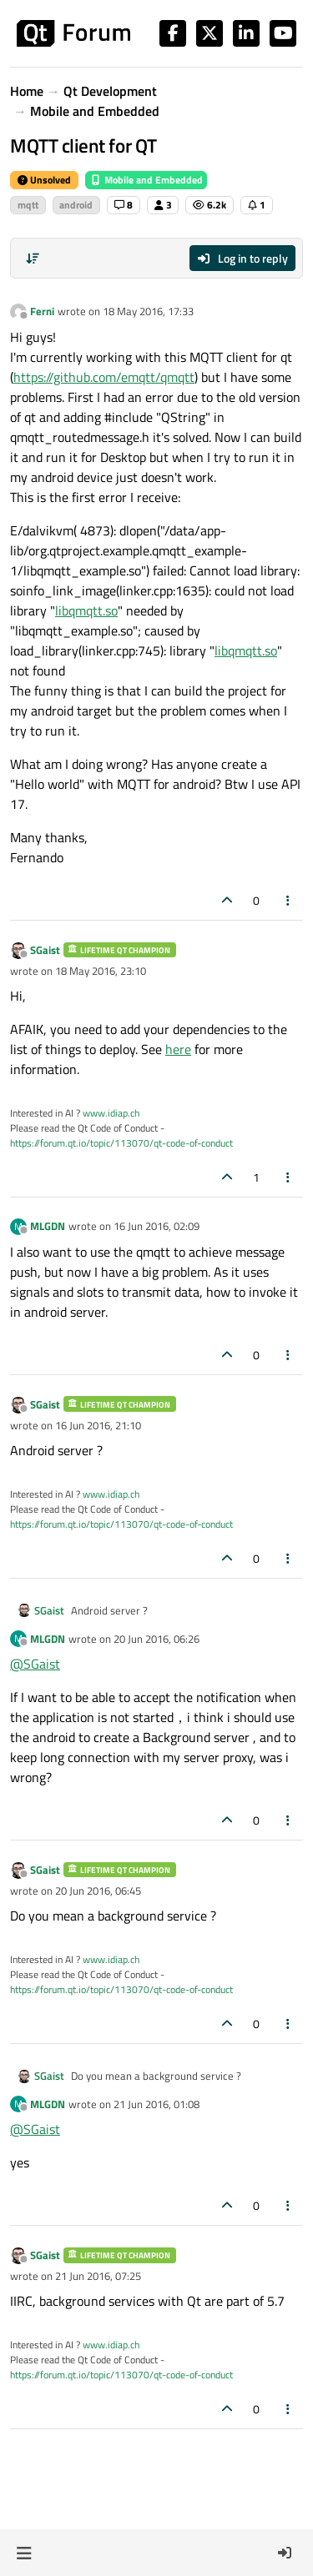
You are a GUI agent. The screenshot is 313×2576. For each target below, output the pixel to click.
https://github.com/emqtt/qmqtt (103, 377)
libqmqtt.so (86, 610)
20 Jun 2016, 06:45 (98, 1890)
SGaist (45, 950)
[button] (24, 2552)
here (178, 1049)
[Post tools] (289, 900)
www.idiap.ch (111, 1113)
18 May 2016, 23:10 (100, 970)
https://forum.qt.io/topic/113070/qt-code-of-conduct (121, 1143)
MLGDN (47, 1226)
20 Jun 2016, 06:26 (156, 1638)
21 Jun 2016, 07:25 (98, 2275)
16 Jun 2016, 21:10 (98, 1425)
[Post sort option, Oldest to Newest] (33, 259)
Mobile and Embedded (146, 180)
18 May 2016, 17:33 (148, 311)
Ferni (42, 311)
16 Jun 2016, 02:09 (156, 1226)
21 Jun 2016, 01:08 (156, 2104)
